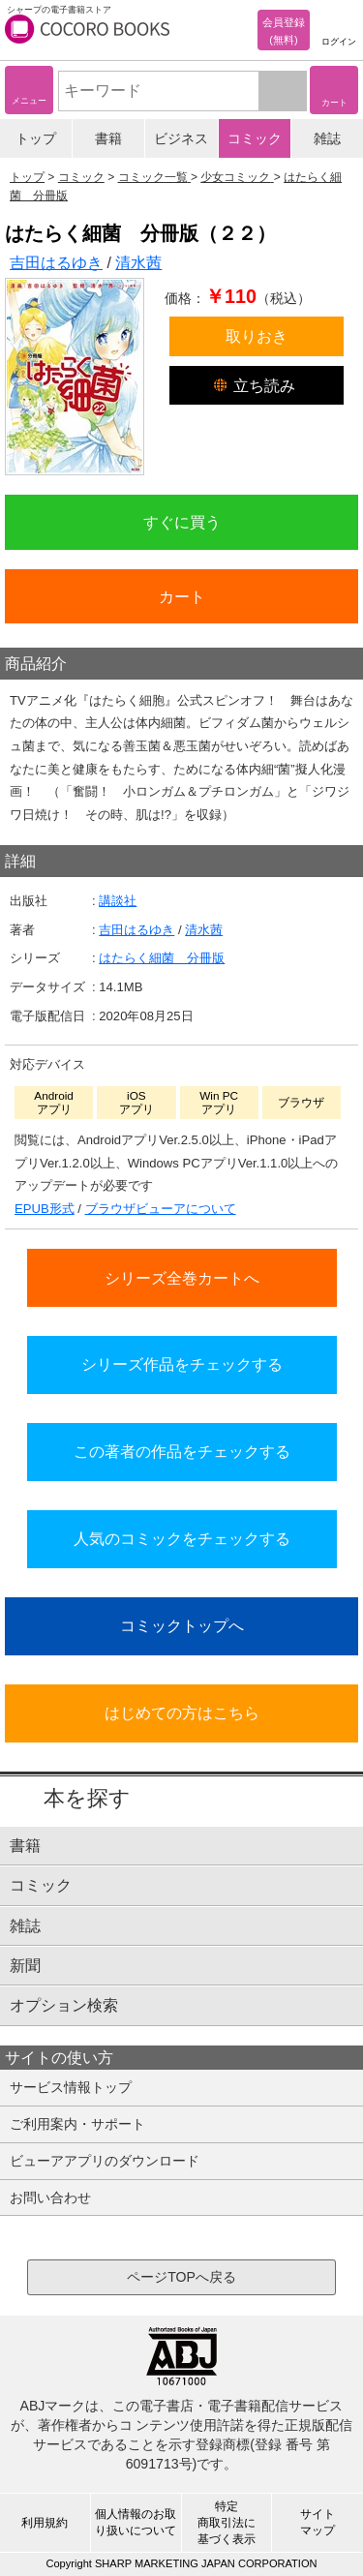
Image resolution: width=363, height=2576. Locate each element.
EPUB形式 (45, 1208)
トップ (35, 138)
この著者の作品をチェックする (182, 1451)
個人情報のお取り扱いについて (135, 2522)
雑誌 (327, 138)
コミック (254, 138)
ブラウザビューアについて (160, 1208)
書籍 (108, 138)
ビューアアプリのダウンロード (104, 2160)
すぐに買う (182, 521)
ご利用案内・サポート (77, 2124)
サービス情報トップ (71, 2087)
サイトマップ (317, 2522)
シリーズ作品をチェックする (182, 1364)
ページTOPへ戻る (181, 2277)
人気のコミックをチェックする (182, 1538)
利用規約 (44, 2523)
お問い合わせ (50, 2197)
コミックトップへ (182, 1625)
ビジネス (181, 138)
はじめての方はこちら (182, 1712)
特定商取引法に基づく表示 (226, 2523)
